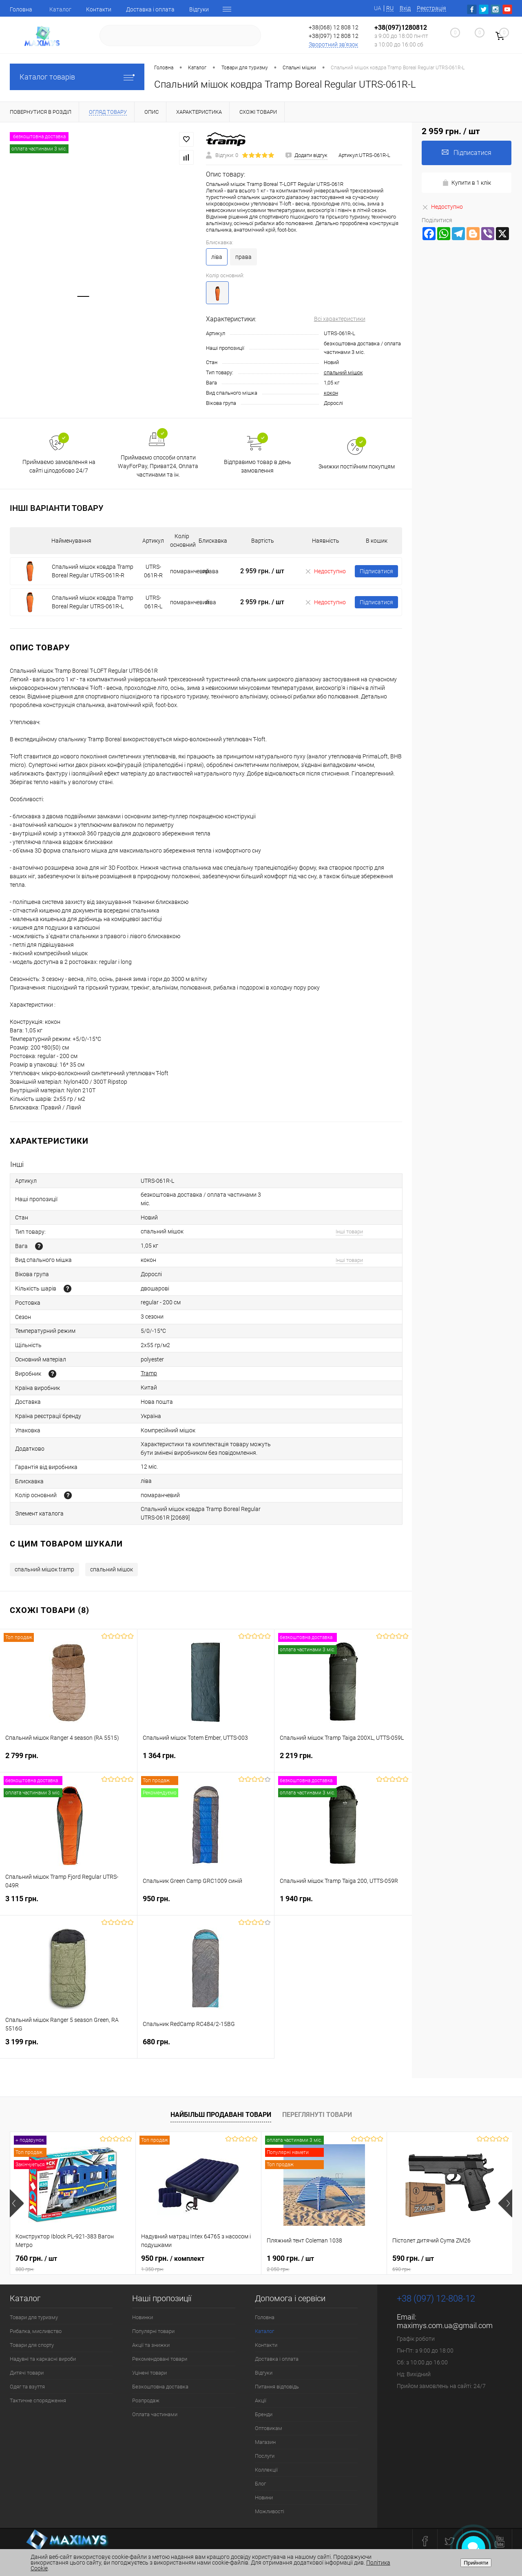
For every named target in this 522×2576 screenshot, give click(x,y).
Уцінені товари (149, 2373)
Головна (21, 9)
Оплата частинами (154, 2414)
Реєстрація (431, 8)
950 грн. (206, 1903)
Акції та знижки (151, 2345)
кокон (331, 393)
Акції (260, 2400)
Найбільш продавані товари (220, 2115)
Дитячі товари (27, 2373)
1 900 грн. (324, 2263)
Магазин (265, 2442)
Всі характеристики (339, 319)
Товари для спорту (32, 2345)
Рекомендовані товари (159, 2359)
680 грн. (206, 2046)
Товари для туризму (34, 2317)
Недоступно (325, 571)
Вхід (405, 8)
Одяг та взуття (27, 2387)
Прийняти (476, 2563)
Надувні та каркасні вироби (43, 2359)
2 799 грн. (68, 1760)
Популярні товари (153, 2331)
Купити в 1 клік (466, 182)
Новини (264, 2497)
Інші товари (349, 1231)
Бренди (263, 2414)
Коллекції (266, 2470)
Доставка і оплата (150, 9)
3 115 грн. (68, 1903)
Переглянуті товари (317, 2115)
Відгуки (199, 9)
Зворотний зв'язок (333, 44)
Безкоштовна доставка (160, 2387)
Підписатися (376, 571)
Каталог (60, 9)
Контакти (98, 9)
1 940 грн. (343, 1903)
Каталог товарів (77, 77)
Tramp (149, 1373)
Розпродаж (145, 2400)
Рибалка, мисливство (36, 2331)
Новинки (142, 2317)
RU (390, 8)
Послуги (264, 2456)
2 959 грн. (262, 571)
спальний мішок (343, 372)
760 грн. (72, 2263)
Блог (260, 2484)
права (243, 257)
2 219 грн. (343, 1760)
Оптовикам (268, 2428)
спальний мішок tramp (44, 1569)
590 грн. (449, 2263)
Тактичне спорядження (38, 2400)
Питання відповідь (277, 2387)
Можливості (269, 2511)
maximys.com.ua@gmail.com (445, 2325)
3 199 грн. (68, 2046)
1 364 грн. (206, 1760)
